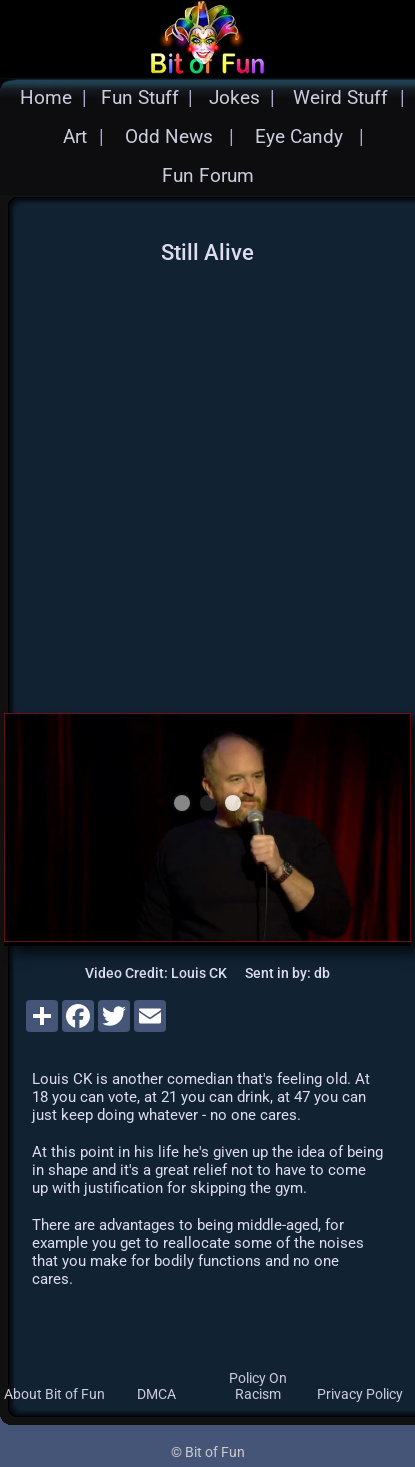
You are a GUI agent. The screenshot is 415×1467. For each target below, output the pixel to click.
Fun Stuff (140, 97)
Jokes (234, 97)
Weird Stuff (340, 97)
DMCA (156, 1394)
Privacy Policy (360, 1394)
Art (75, 136)
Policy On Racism (258, 1386)
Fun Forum (208, 175)
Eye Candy (299, 136)
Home (46, 97)
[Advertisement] (187, 484)
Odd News (169, 136)
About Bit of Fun (54, 1394)
